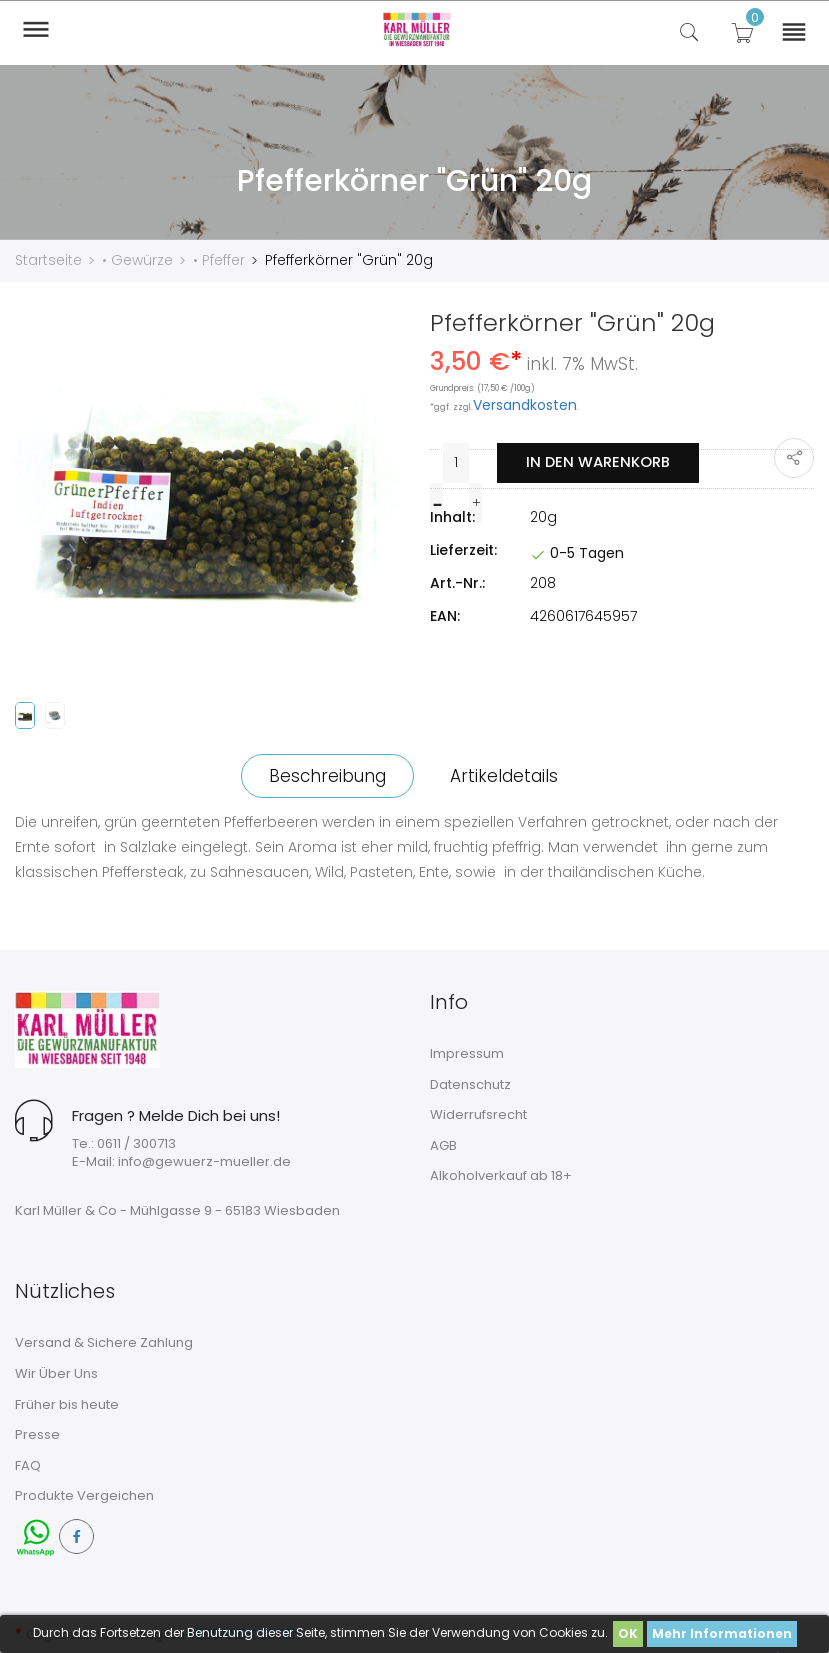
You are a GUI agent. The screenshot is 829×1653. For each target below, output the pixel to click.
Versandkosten (525, 404)
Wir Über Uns (56, 1372)
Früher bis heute (67, 1403)
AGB (443, 1144)
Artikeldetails (507, 775)
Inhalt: (452, 516)
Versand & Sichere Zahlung (104, 1342)
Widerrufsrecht (478, 1113)
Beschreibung (324, 775)
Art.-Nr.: (457, 582)
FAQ (28, 1464)
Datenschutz (470, 1083)
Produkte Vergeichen (84, 1494)
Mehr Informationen (722, 1633)
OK (628, 1633)
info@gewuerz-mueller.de (204, 1160)
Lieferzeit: (463, 549)
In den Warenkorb (596, 461)
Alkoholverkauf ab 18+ (501, 1175)
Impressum (467, 1052)
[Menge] (454, 462)
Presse (37, 1433)
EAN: (445, 615)
